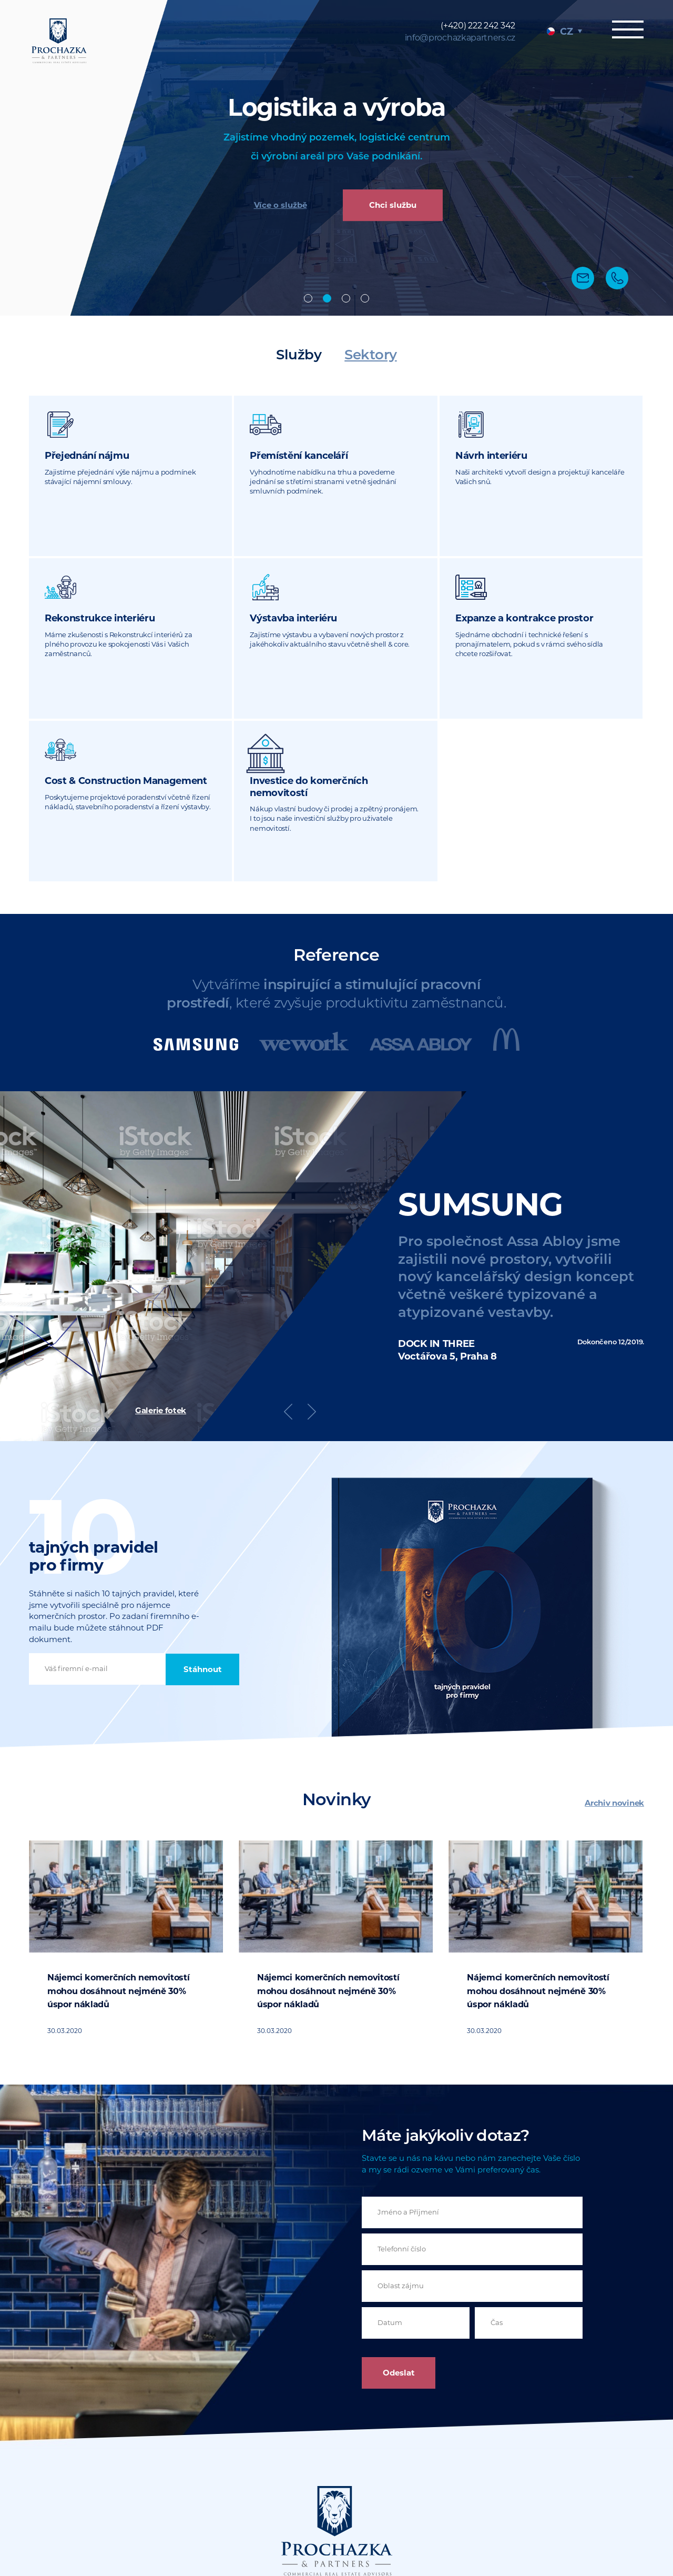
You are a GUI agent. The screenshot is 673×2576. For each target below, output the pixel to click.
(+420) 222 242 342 (478, 26)
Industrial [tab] (327, 298)
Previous (288, 1249)
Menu (625, 30)
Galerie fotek (160, 1247)
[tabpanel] (336, 158)
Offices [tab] (308, 298)
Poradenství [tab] (365, 298)
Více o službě (280, 206)
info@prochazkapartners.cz (460, 38)
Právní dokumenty (514, 2519)
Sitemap (454, 2519)
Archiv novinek (614, 1640)
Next (312, 1249)
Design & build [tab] (346, 298)
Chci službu (392, 206)
